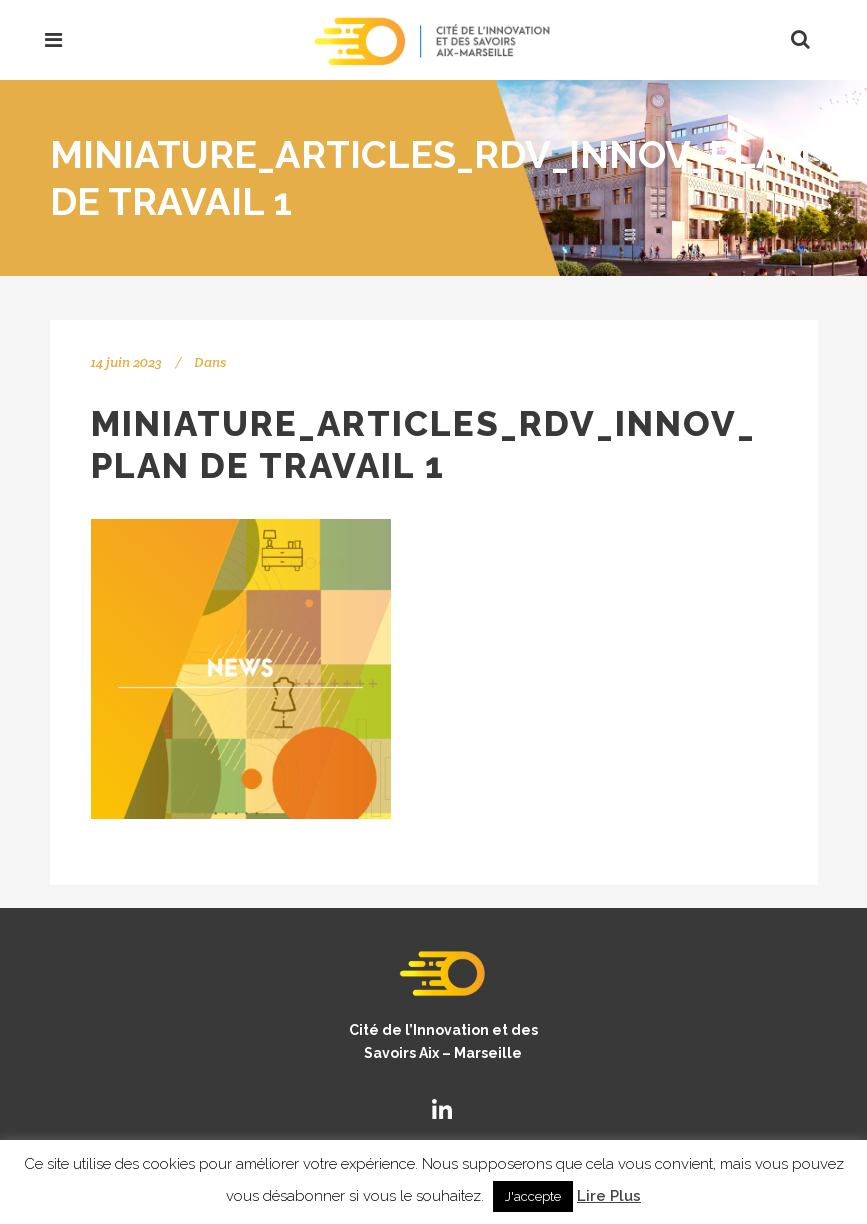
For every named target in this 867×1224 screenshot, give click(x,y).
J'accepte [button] (533, 1196)
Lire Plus (609, 1196)
